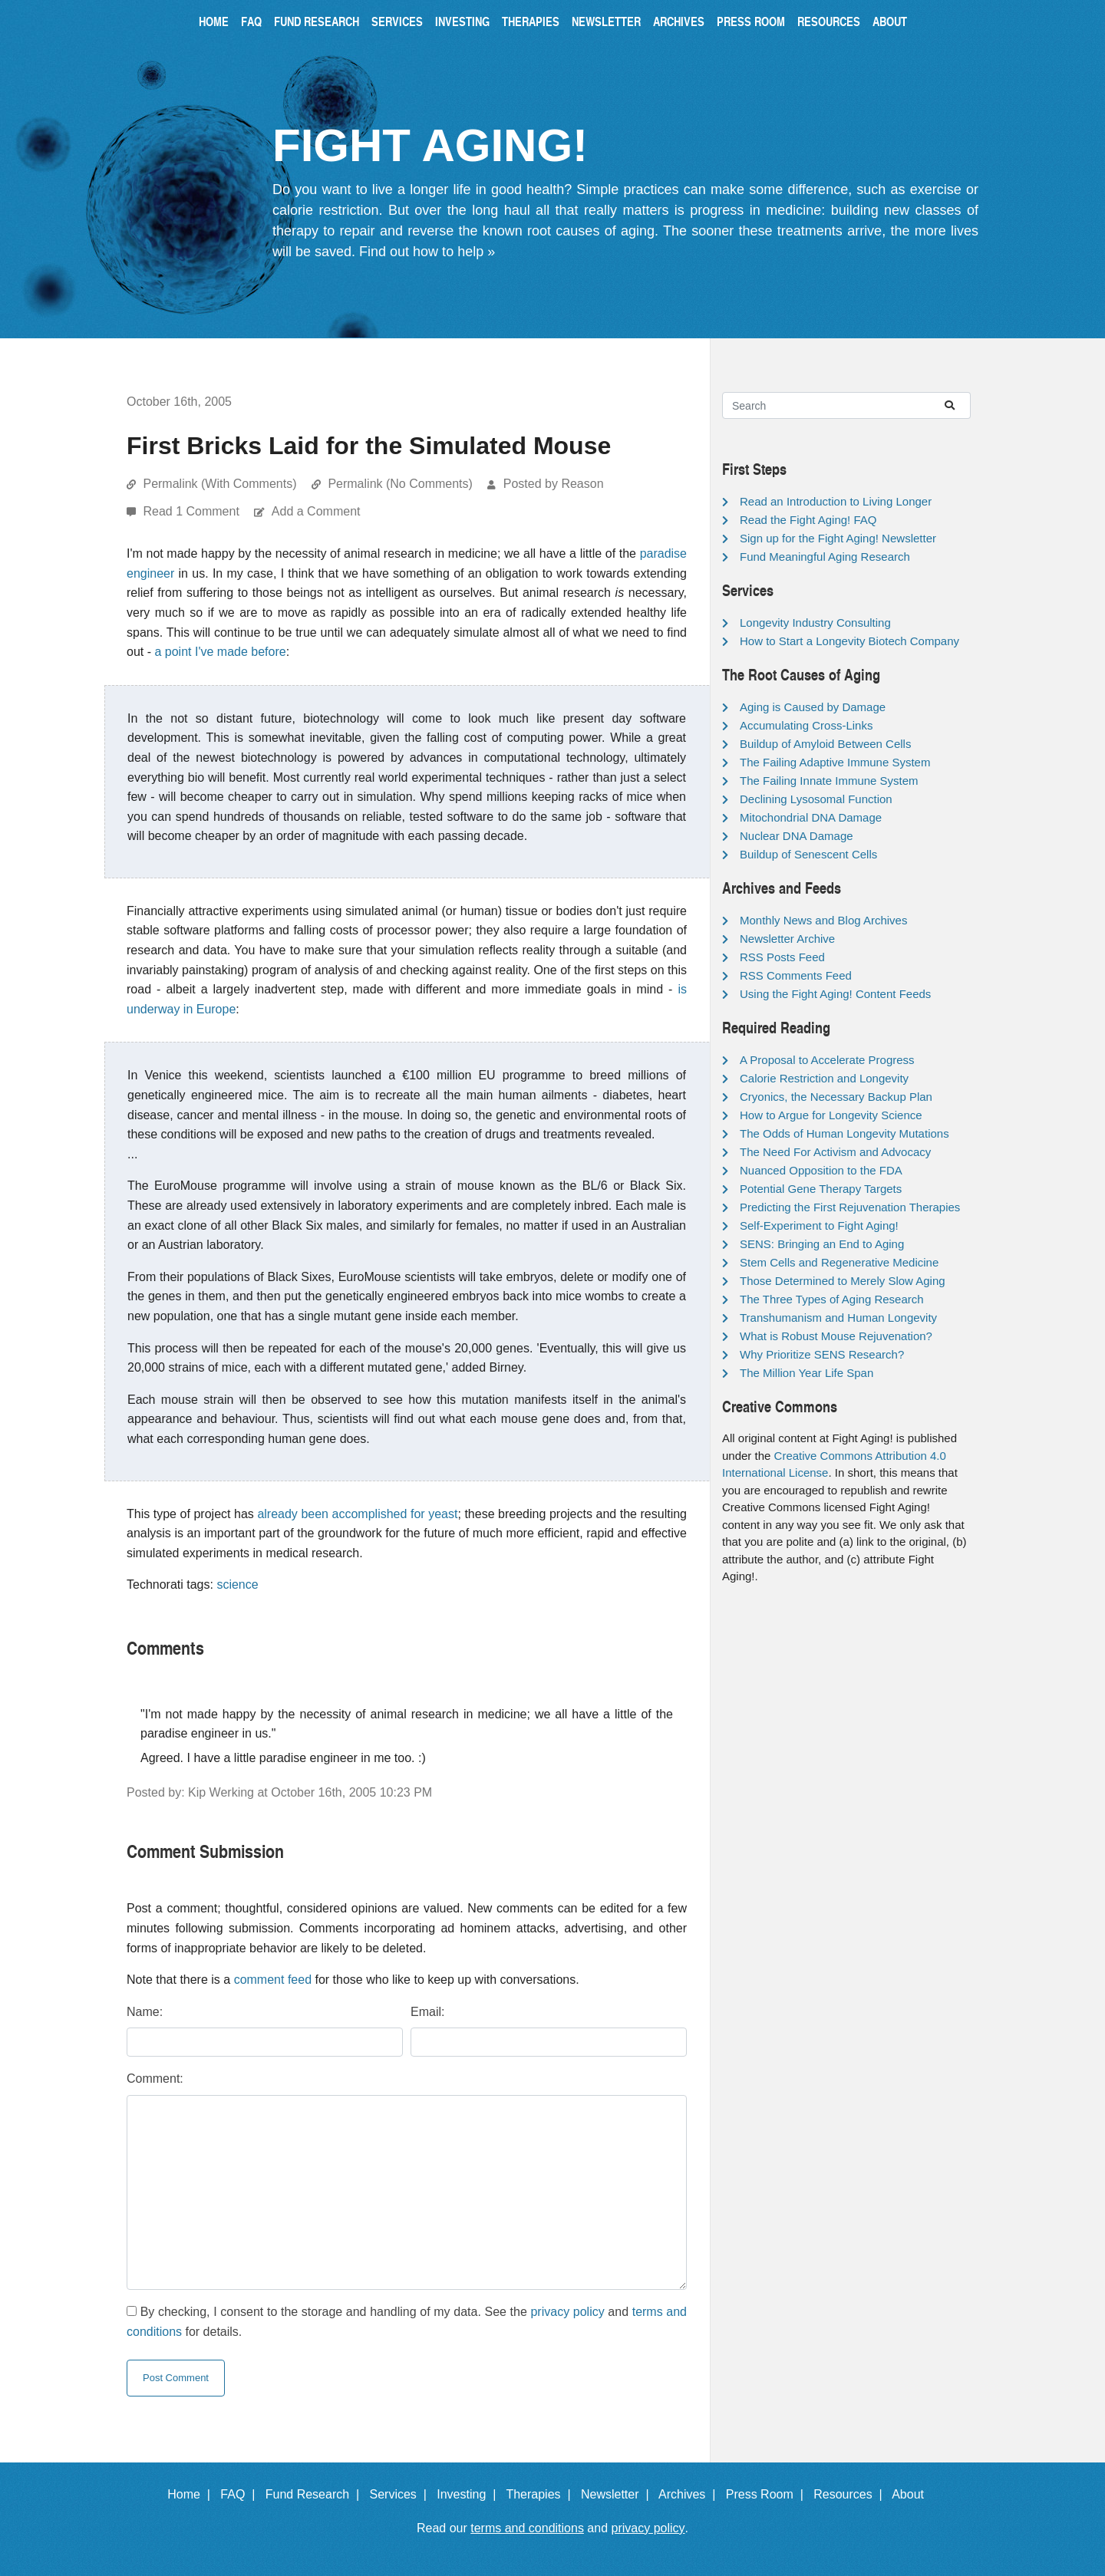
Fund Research (316, 21)
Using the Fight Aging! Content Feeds (835, 993)
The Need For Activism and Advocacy (835, 1151)
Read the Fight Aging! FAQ (808, 519)
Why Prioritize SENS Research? (822, 1354)
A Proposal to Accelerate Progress (827, 1059)
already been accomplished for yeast (357, 1513)
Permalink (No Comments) (400, 483)
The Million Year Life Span (806, 1372)
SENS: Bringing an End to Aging (822, 1243)
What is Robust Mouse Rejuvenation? (836, 1335)
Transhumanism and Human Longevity (838, 1317)
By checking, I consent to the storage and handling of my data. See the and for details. (407, 2321)
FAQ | (241, 2494)
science (237, 1584)
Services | (402, 2494)
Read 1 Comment (192, 511)
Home (214, 21)
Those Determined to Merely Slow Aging (842, 1280)
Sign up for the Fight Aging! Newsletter (838, 538)
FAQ (251, 21)
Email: (427, 2011)
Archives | (690, 2494)
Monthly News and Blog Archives (823, 920)
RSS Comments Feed (796, 975)
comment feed (273, 1979)
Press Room (751, 21)
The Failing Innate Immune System (829, 780)
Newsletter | (618, 2494)
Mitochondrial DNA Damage (811, 817)
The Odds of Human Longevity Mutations (844, 1133)
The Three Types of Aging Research (832, 1299)
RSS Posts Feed (782, 957)
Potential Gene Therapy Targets (821, 1188)
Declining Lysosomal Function (816, 798)
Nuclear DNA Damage (796, 835)
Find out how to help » (427, 251)
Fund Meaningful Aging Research (825, 556)
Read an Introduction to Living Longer (836, 501)
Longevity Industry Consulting (815, 622)
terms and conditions (527, 2528)
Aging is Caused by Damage (813, 706)
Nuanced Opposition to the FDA (821, 1170)
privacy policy (567, 2311)
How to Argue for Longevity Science (831, 1115)
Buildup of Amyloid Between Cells (825, 743)
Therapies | (541, 2494)
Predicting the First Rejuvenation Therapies (850, 1207)
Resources (828, 21)
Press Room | (768, 2494)
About (889, 21)
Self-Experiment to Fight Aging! (819, 1225)
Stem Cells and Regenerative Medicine (839, 1262)
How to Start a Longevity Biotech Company (849, 640)
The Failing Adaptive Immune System (835, 762)
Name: (145, 2011)
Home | (192, 2494)
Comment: (155, 2078)
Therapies (530, 21)
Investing (462, 21)
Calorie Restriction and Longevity (824, 1078)
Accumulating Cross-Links (806, 725)
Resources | (851, 2494)
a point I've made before (219, 651)
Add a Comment (316, 511)
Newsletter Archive (787, 938)
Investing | (470, 2494)
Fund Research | (316, 2494)
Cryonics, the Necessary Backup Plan (836, 1096)
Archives (678, 21)
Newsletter (606, 21)
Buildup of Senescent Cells (808, 854)
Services (397, 21)
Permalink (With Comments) (219, 483)
